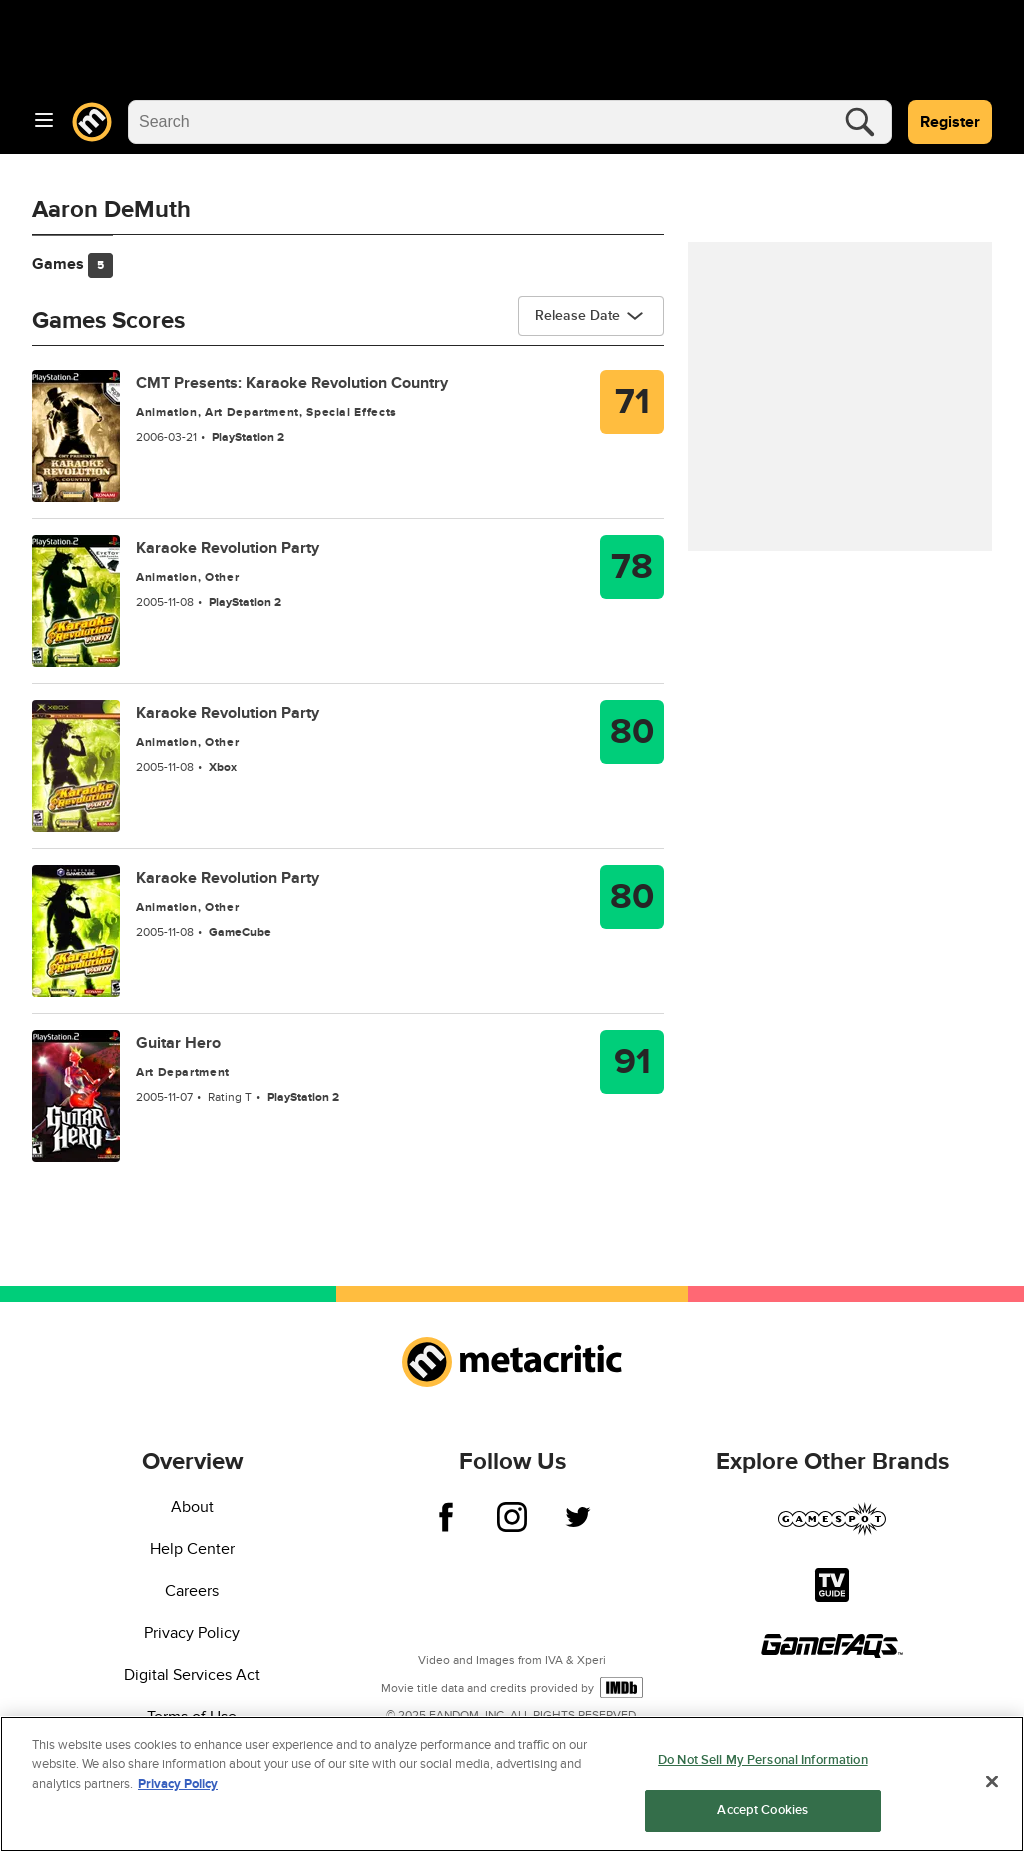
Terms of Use (192, 1717)
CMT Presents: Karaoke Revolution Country (292, 383)
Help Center (192, 1549)
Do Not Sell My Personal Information (763, 1763)
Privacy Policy (192, 1633)
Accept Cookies (762, 1813)
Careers (192, 1591)
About (192, 1507)
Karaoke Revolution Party (227, 548)
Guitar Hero (178, 1043)
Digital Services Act (192, 1675)
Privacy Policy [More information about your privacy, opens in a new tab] (178, 1787)
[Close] (992, 1784)
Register (950, 122)
